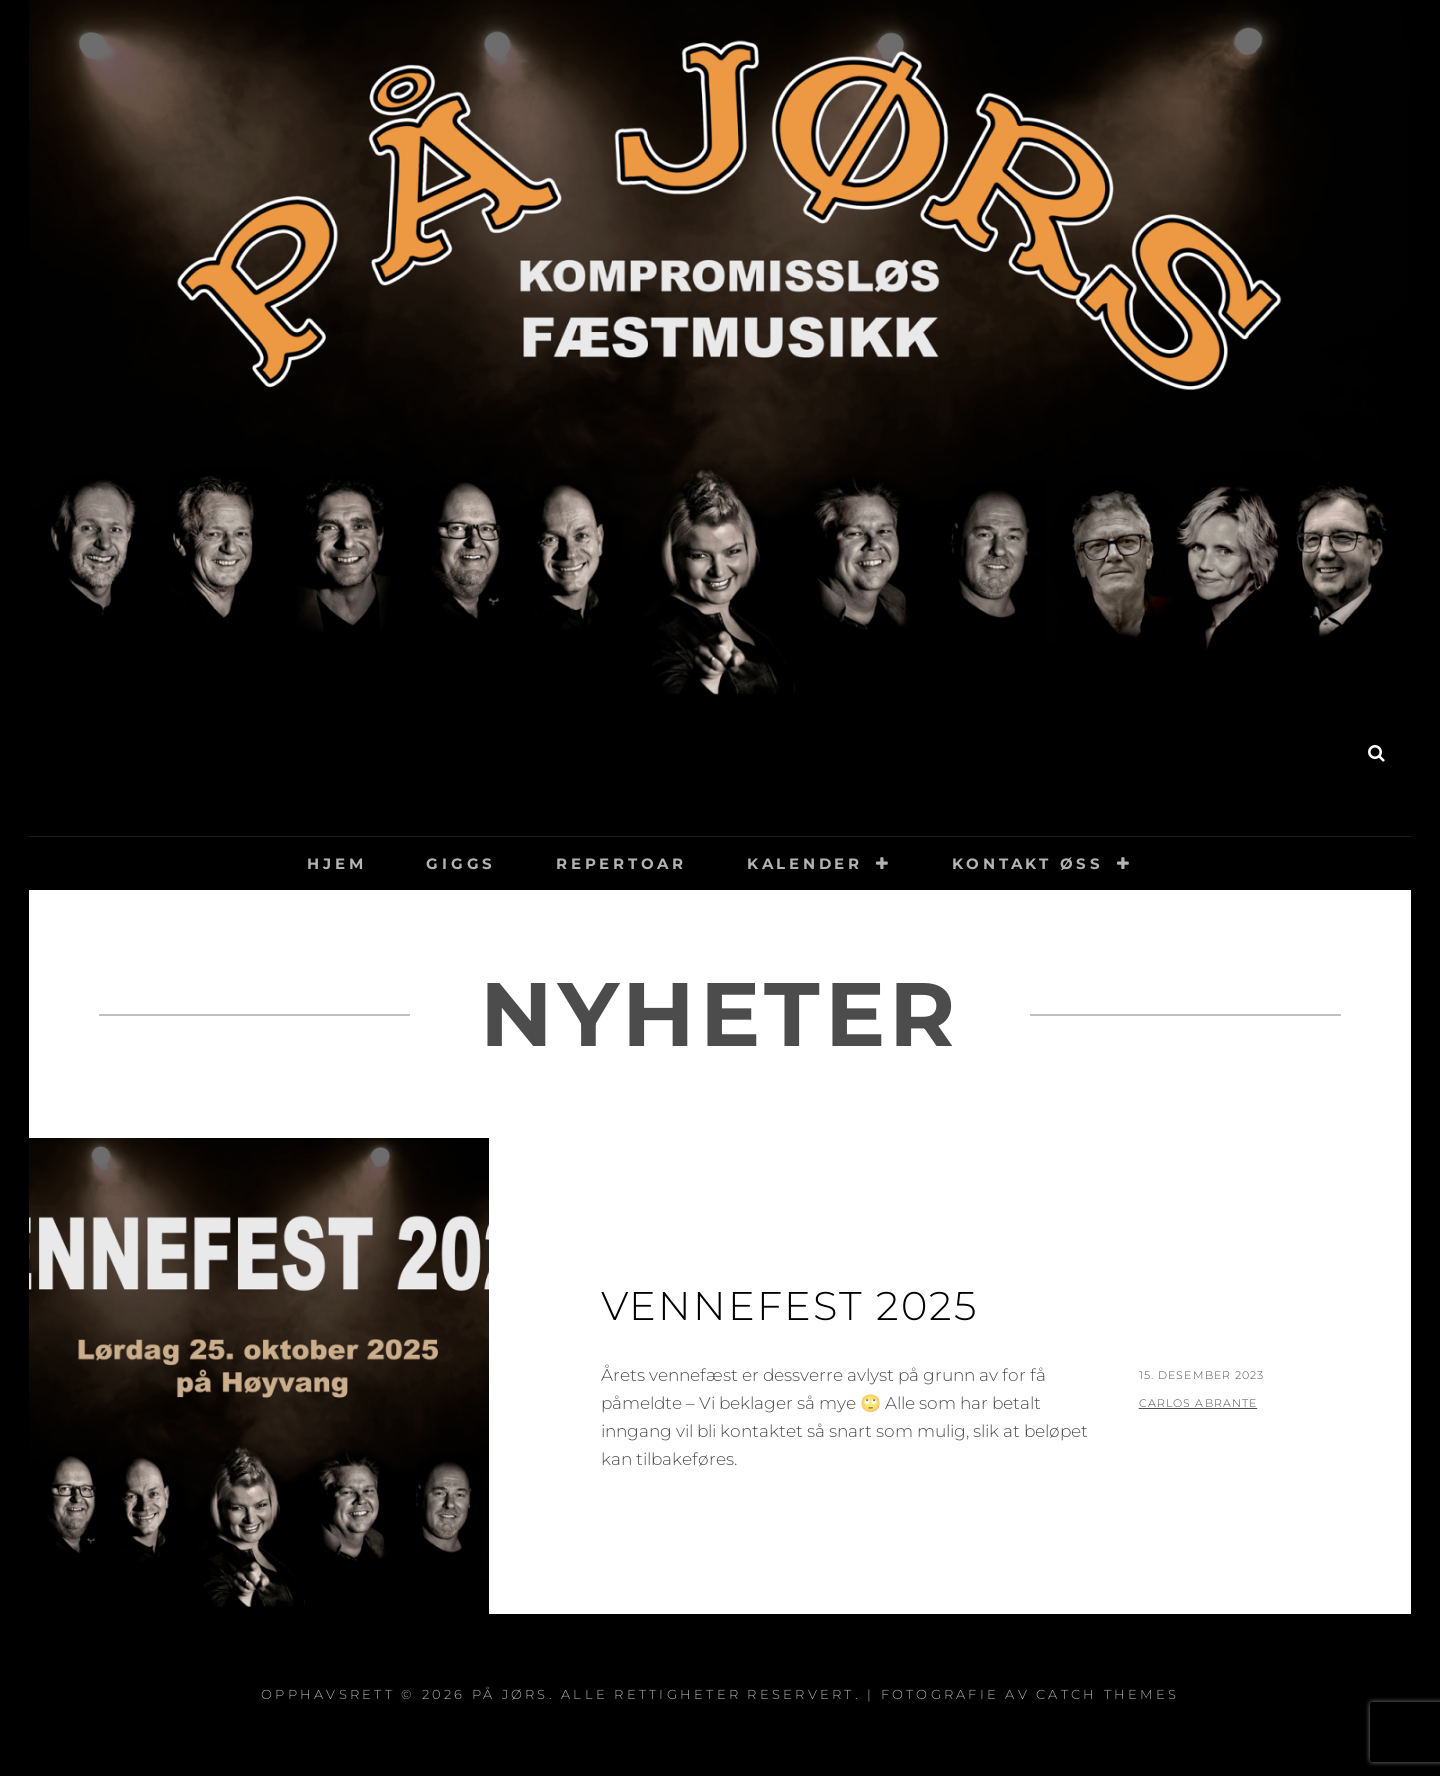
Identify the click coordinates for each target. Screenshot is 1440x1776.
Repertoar (621, 863)
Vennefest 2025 (789, 1305)
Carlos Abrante (1198, 1403)
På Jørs (720, 762)
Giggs (461, 863)
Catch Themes (1107, 1694)
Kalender (805, 863)
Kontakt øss (1028, 863)
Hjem (336, 863)
